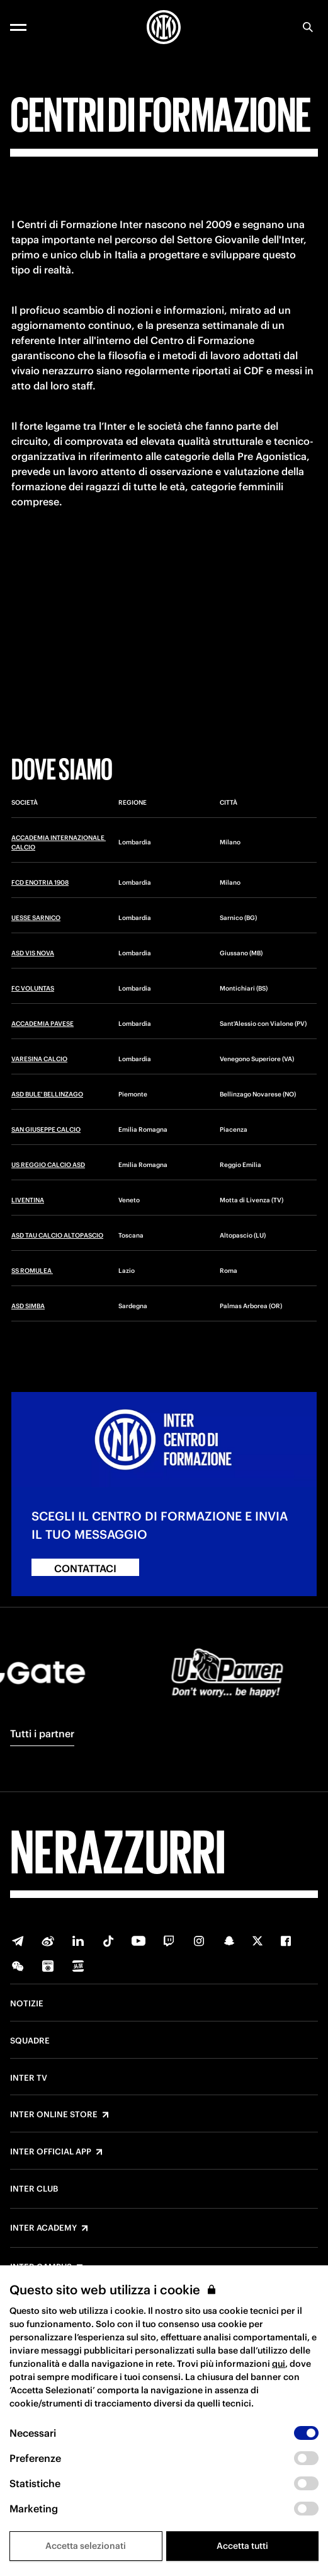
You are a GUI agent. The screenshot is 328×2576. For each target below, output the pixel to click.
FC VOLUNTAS (32, 988)
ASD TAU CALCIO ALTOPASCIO (57, 1235)
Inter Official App (50, 2152)
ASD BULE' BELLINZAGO (47, 1094)
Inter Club (34, 2189)
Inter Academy (43, 2228)
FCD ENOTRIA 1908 (40, 882)
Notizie (26, 2004)
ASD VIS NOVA (32, 953)
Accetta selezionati (85, 2545)
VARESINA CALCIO (39, 1059)
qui (278, 2363)
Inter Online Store (54, 2115)
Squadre (30, 2041)
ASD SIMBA (28, 1306)
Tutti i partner (42, 1733)
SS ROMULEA (32, 1271)
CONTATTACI (85, 1568)
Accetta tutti (242, 2545)
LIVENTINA (27, 1200)
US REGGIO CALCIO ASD (48, 1165)
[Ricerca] (308, 27)
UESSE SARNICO (35, 918)
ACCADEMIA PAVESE (42, 1024)
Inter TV (28, 2078)
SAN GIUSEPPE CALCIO (46, 1129)
